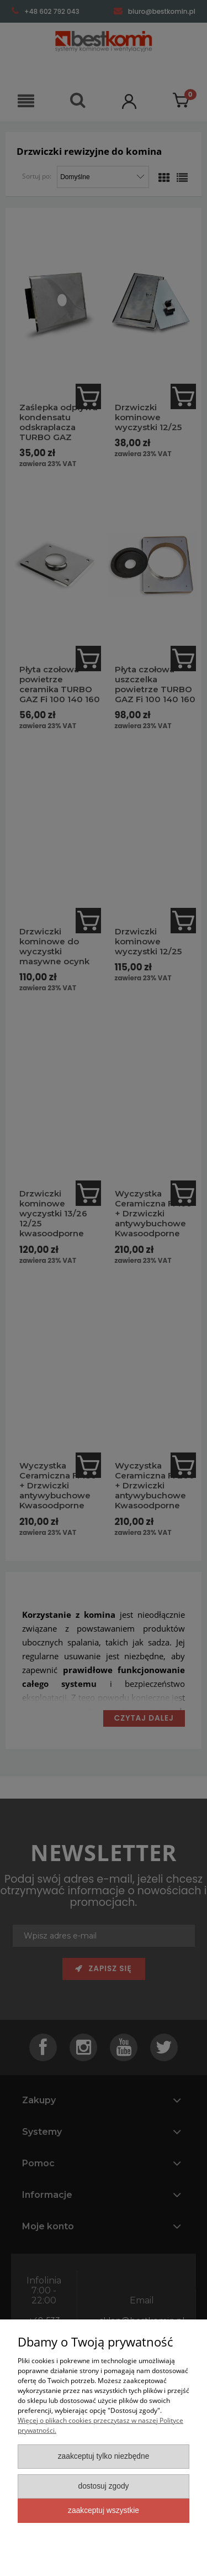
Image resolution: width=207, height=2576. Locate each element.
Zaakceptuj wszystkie (103, 2510)
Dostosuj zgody (103, 2486)
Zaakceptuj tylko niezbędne (104, 2456)
